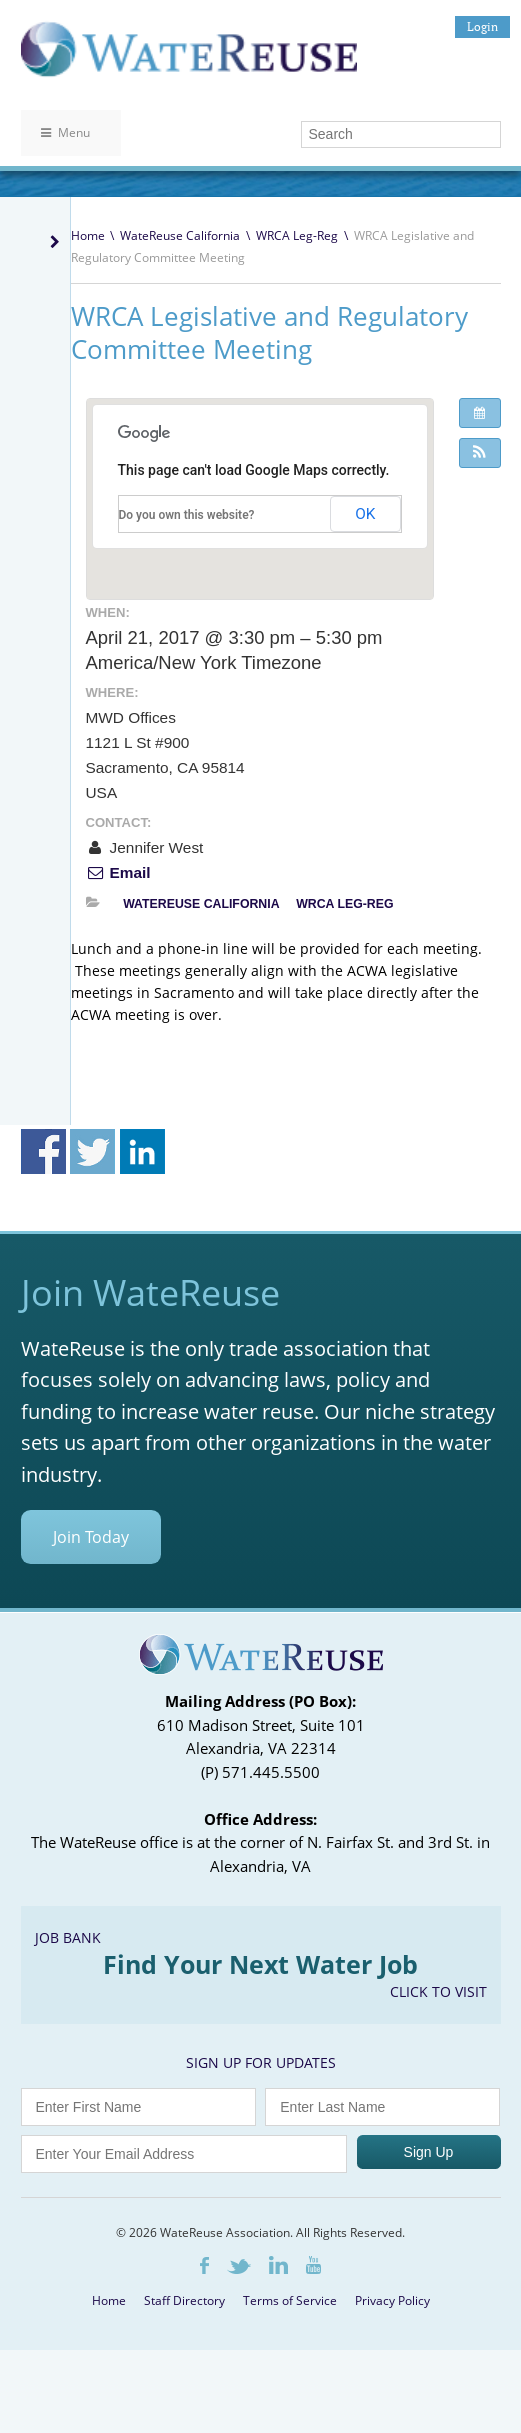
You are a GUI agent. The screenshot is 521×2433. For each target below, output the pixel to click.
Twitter (239, 2266)
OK (365, 514)
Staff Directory (184, 2300)
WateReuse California (180, 235)
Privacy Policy (392, 2300)
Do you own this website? (187, 515)
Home (88, 235)
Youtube (313, 2265)
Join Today (91, 1537)
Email (118, 872)
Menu (65, 132)
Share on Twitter (92, 1151)
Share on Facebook (43, 1151)
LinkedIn (278, 2265)
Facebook (204, 2265)
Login (482, 26)
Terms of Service (290, 2300)
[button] (480, 453)
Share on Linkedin (142, 1151)
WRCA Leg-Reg (297, 235)
